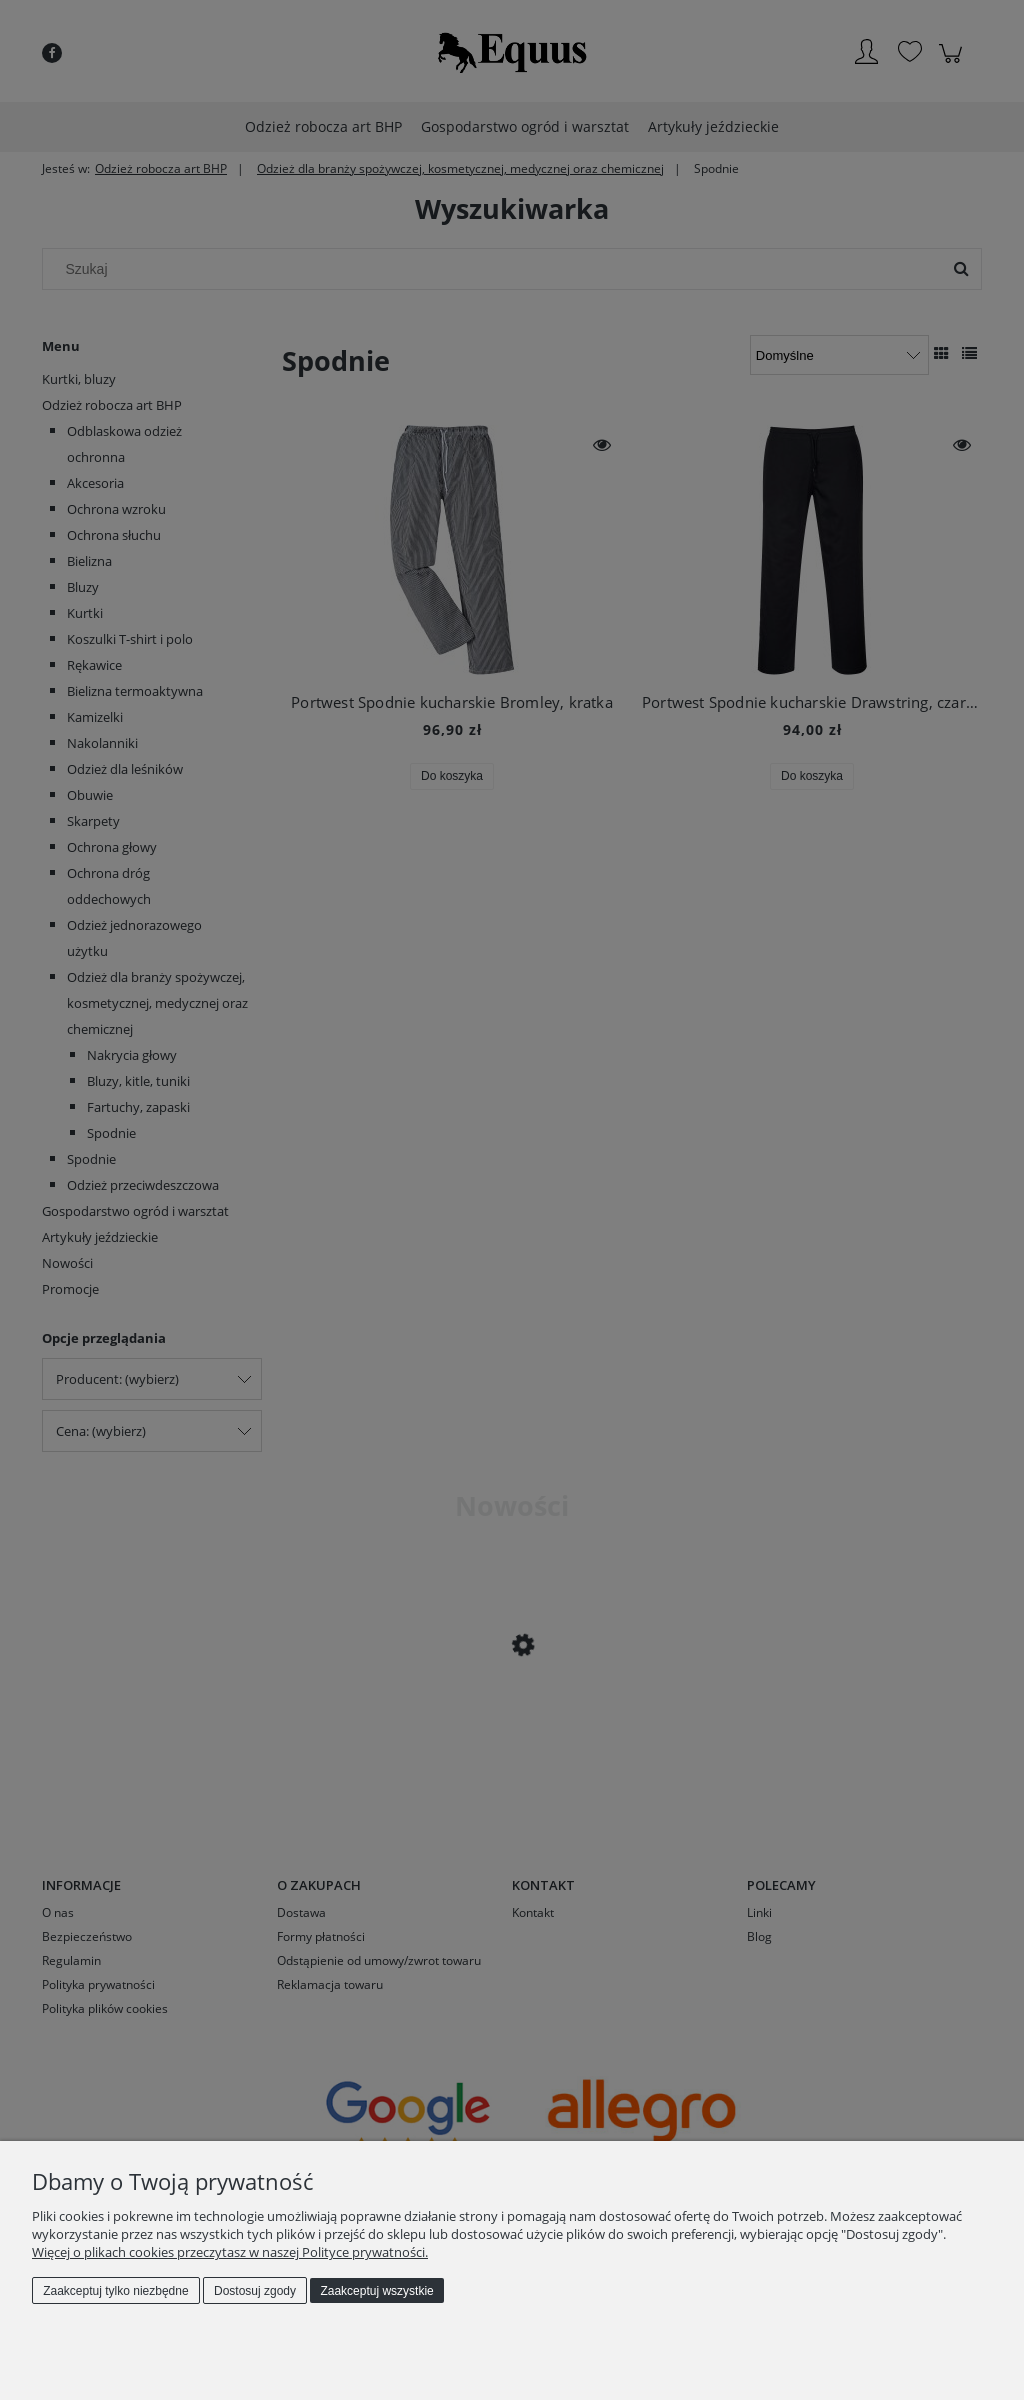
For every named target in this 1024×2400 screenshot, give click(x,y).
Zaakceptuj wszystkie (376, 2291)
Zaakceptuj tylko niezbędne (115, 2291)
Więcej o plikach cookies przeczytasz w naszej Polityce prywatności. (230, 2252)
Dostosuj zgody (255, 2291)
